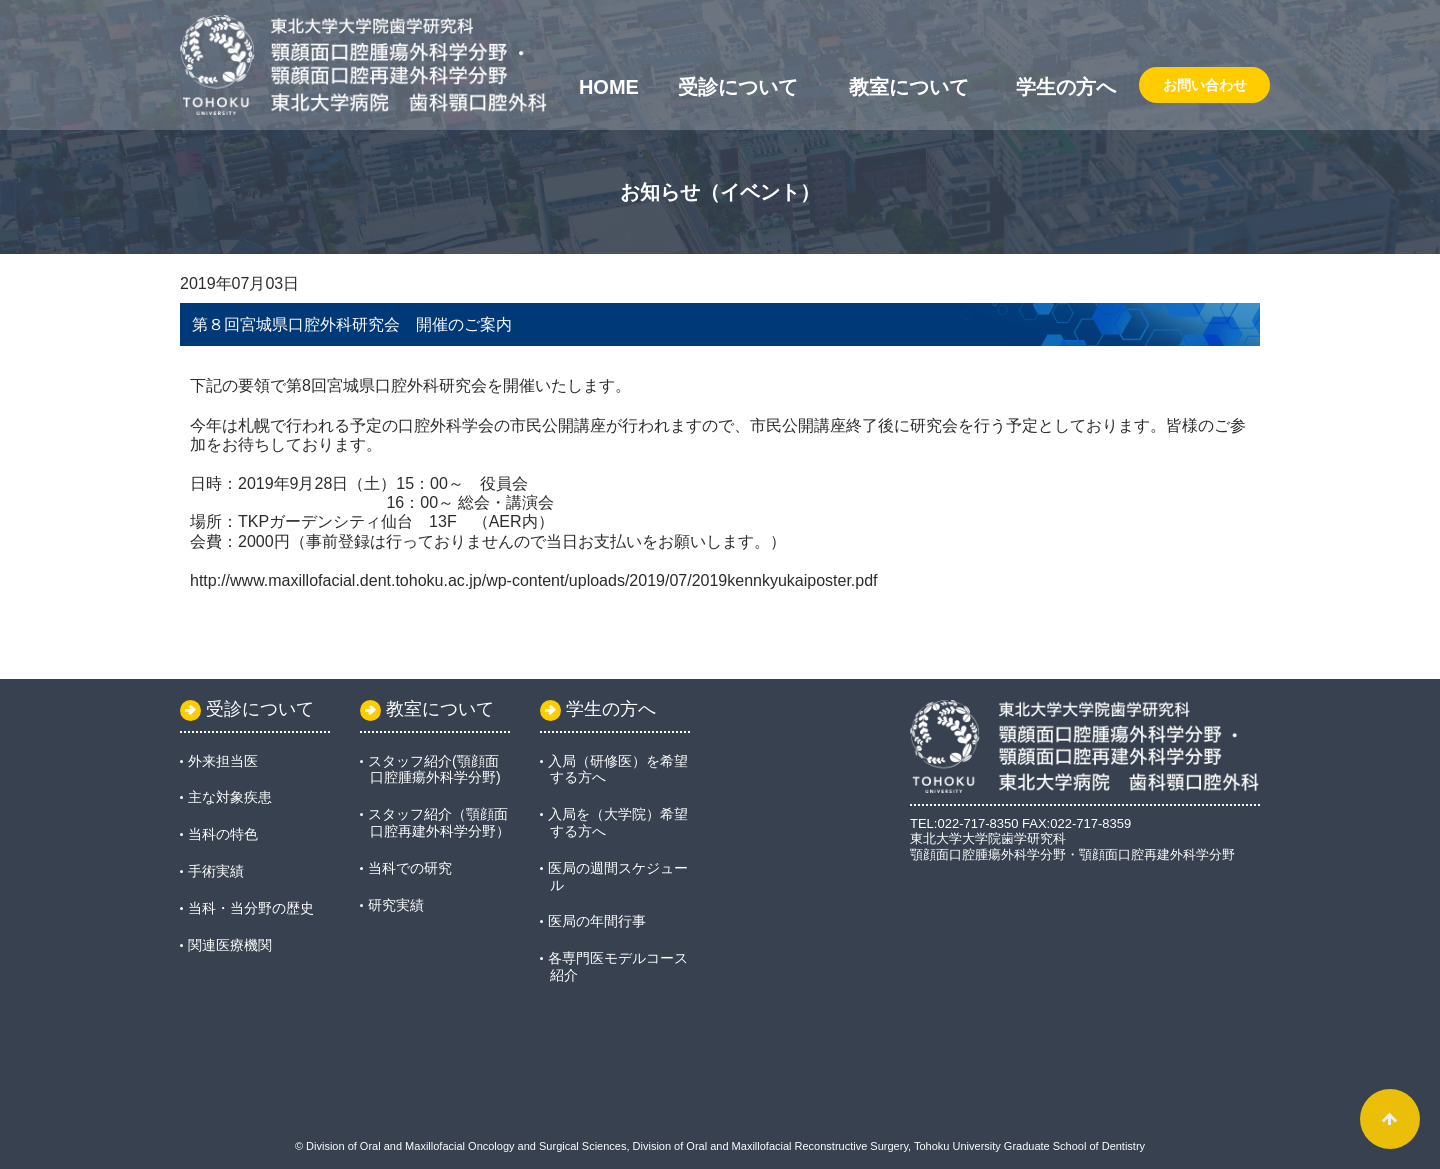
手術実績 (216, 871)
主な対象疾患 (230, 797)
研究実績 (396, 905)
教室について (909, 87)
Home (609, 87)
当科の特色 (223, 834)
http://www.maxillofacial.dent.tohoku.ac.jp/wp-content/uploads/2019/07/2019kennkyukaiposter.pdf (534, 580)
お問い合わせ (1205, 85)
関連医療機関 (230, 945)
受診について (738, 87)
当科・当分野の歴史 (251, 908)
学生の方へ (1066, 87)
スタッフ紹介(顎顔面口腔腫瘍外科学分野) (434, 769)
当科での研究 (410, 868)
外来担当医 (223, 761)
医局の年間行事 (597, 921)
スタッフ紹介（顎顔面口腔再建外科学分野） (439, 822)
